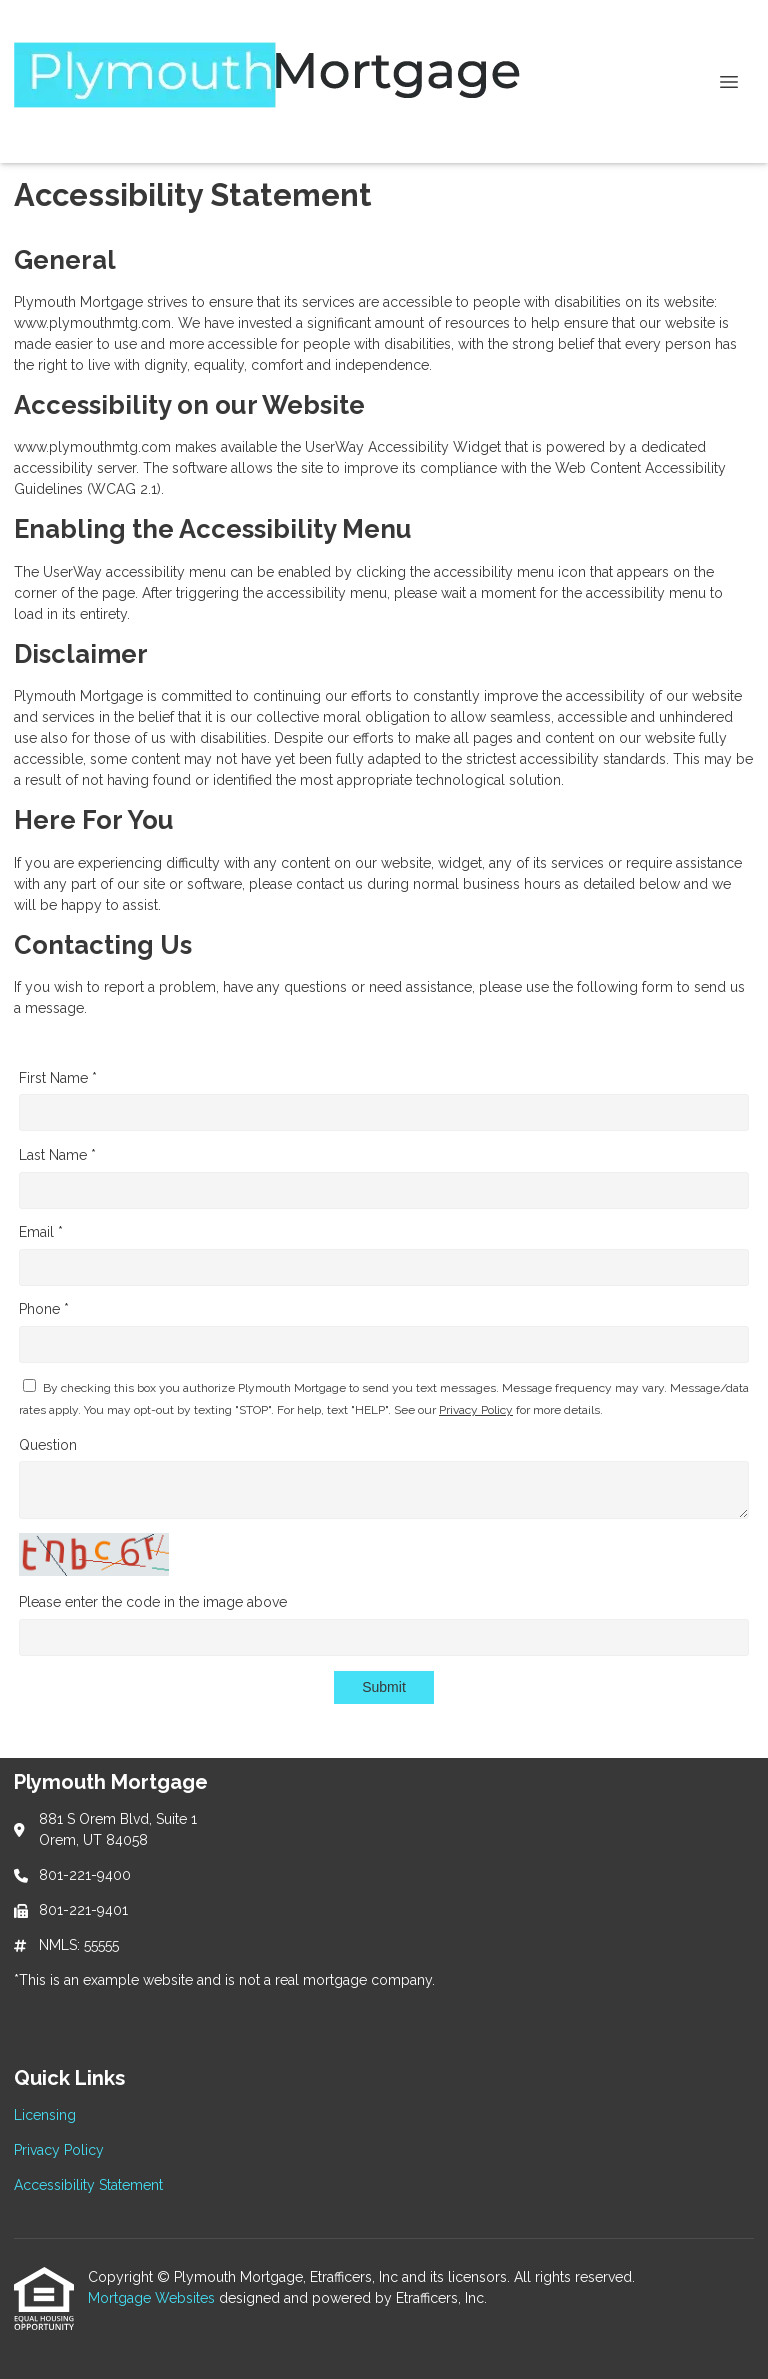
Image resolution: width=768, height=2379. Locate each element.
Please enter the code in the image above (153, 1602)
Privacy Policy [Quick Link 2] (59, 2150)
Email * (41, 1232)
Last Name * (57, 1155)
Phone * (44, 1309)
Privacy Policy (476, 1410)
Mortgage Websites (153, 2298)
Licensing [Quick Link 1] (45, 2115)
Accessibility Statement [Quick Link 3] (88, 2185)
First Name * (58, 1078)
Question (48, 1445)
